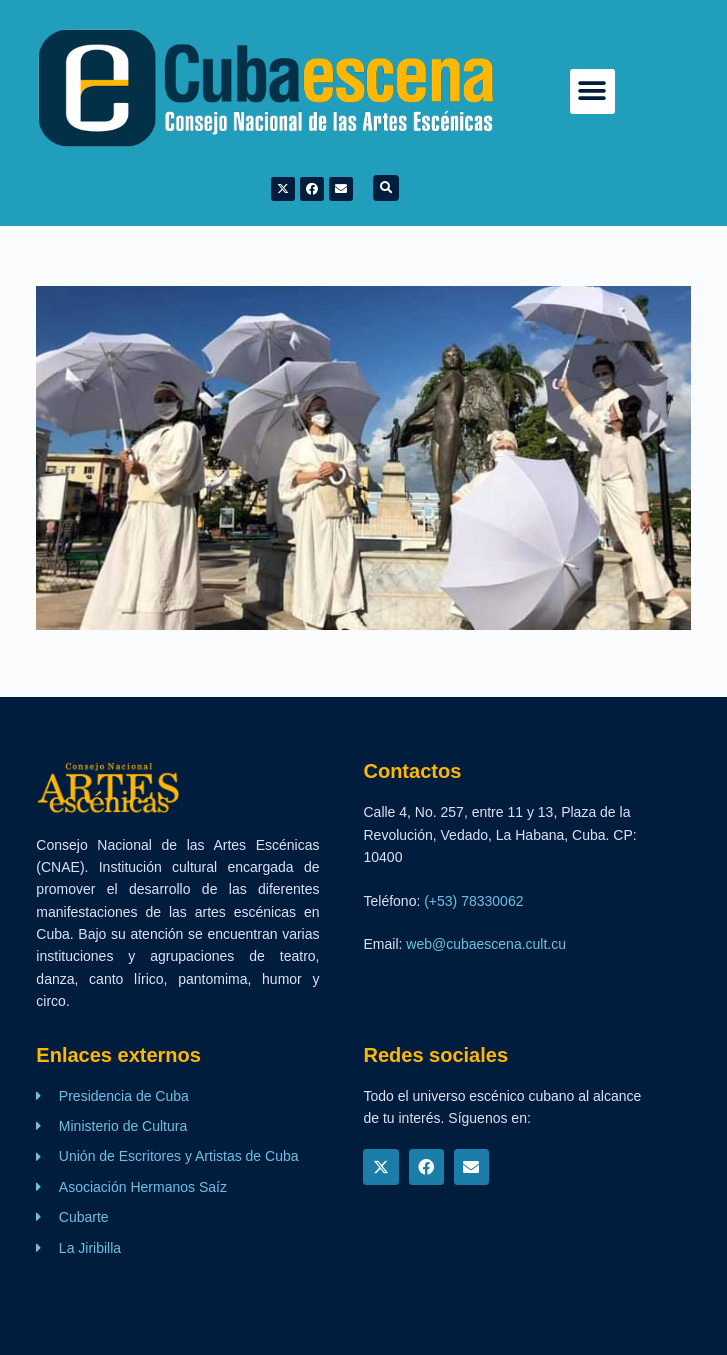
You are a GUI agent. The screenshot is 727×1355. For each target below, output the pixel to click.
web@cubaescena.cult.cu (486, 944)
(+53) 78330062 (473, 901)
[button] (592, 91)
